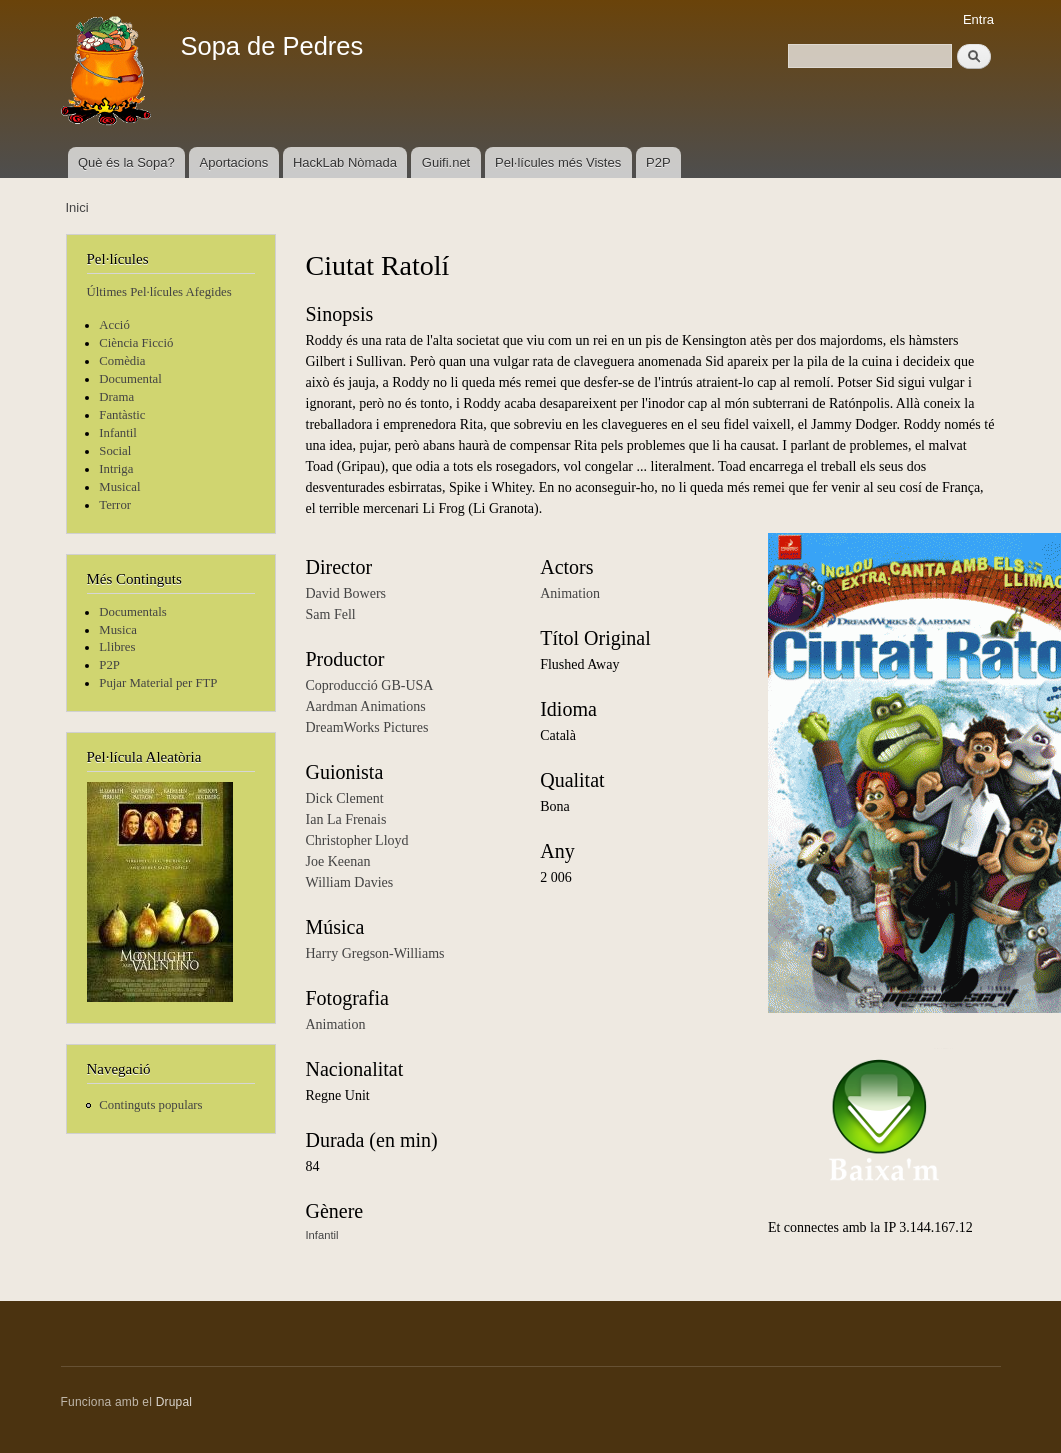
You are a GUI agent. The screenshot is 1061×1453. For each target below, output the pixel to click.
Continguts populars (150, 1105)
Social (115, 451)
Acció (114, 325)
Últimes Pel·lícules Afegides (159, 292)
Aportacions (234, 162)
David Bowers (346, 593)
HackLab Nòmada (345, 162)
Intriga (116, 469)
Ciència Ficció (136, 343)
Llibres (117, 647)
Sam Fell (331, 614)
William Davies (350, 882)
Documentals (132, 612)
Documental (130, 379)
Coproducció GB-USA (370, 685)
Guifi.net (446, 162)
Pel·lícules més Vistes (558, 162)
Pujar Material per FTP (158, 683)
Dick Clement (345, 798)
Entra (978, 19)
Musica (118, 630)
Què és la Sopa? (126, 162)
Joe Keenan (338, 861)
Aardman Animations (366, 706)
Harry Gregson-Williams (375, 953)
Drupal (174, 1402)
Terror (115, 505)
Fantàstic (122, 415)
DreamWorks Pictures (367, 727)
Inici (77, 207)
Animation (336, 1024)
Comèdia (122, 361)
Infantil (118, 433)
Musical (119, 487)
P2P (658, 162)
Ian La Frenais (346, 819)
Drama (116, 397)
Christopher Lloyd (357, 840)
